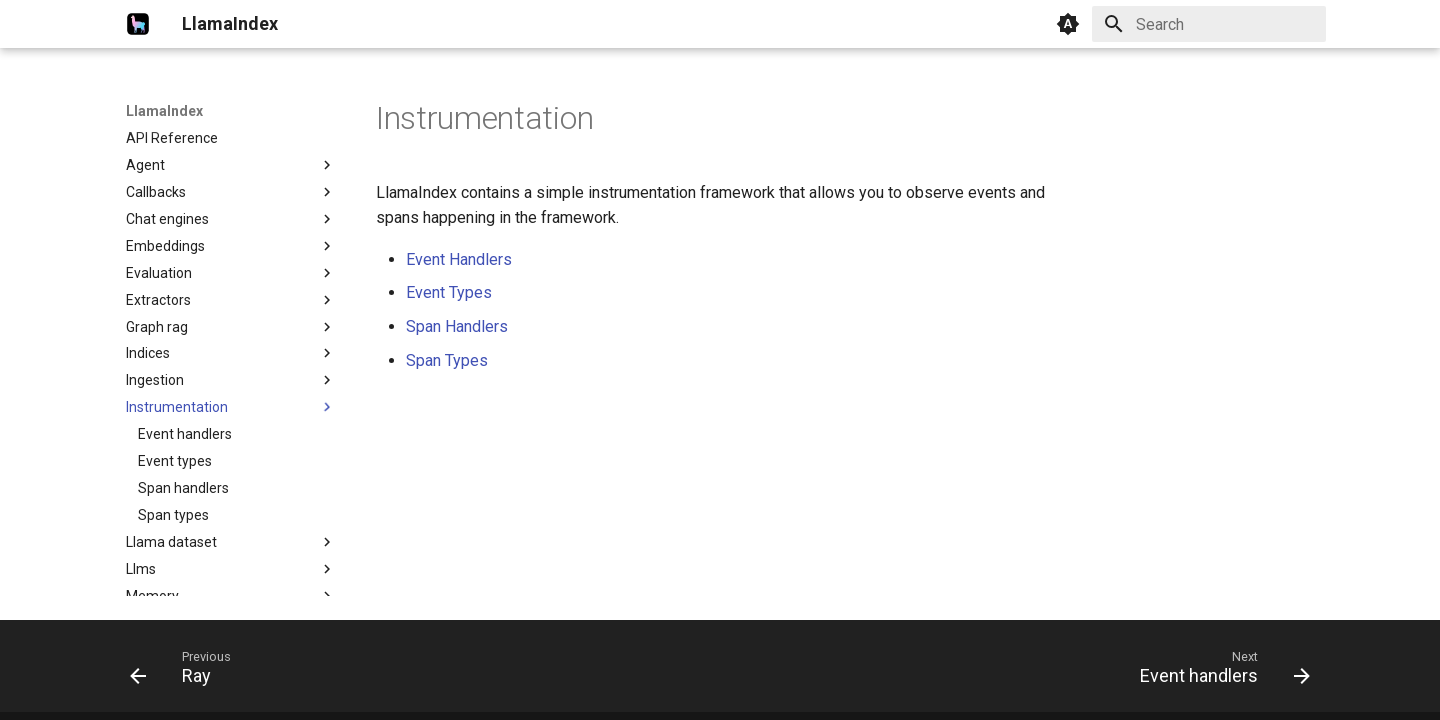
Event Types (449, 292)
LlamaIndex (164, 111)
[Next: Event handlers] (1218, 672)
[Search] (1209, 24)
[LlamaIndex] (138, 24)
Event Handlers (459, 259)
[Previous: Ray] (187, 672)
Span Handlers (457, 326)
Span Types (447, 360)
